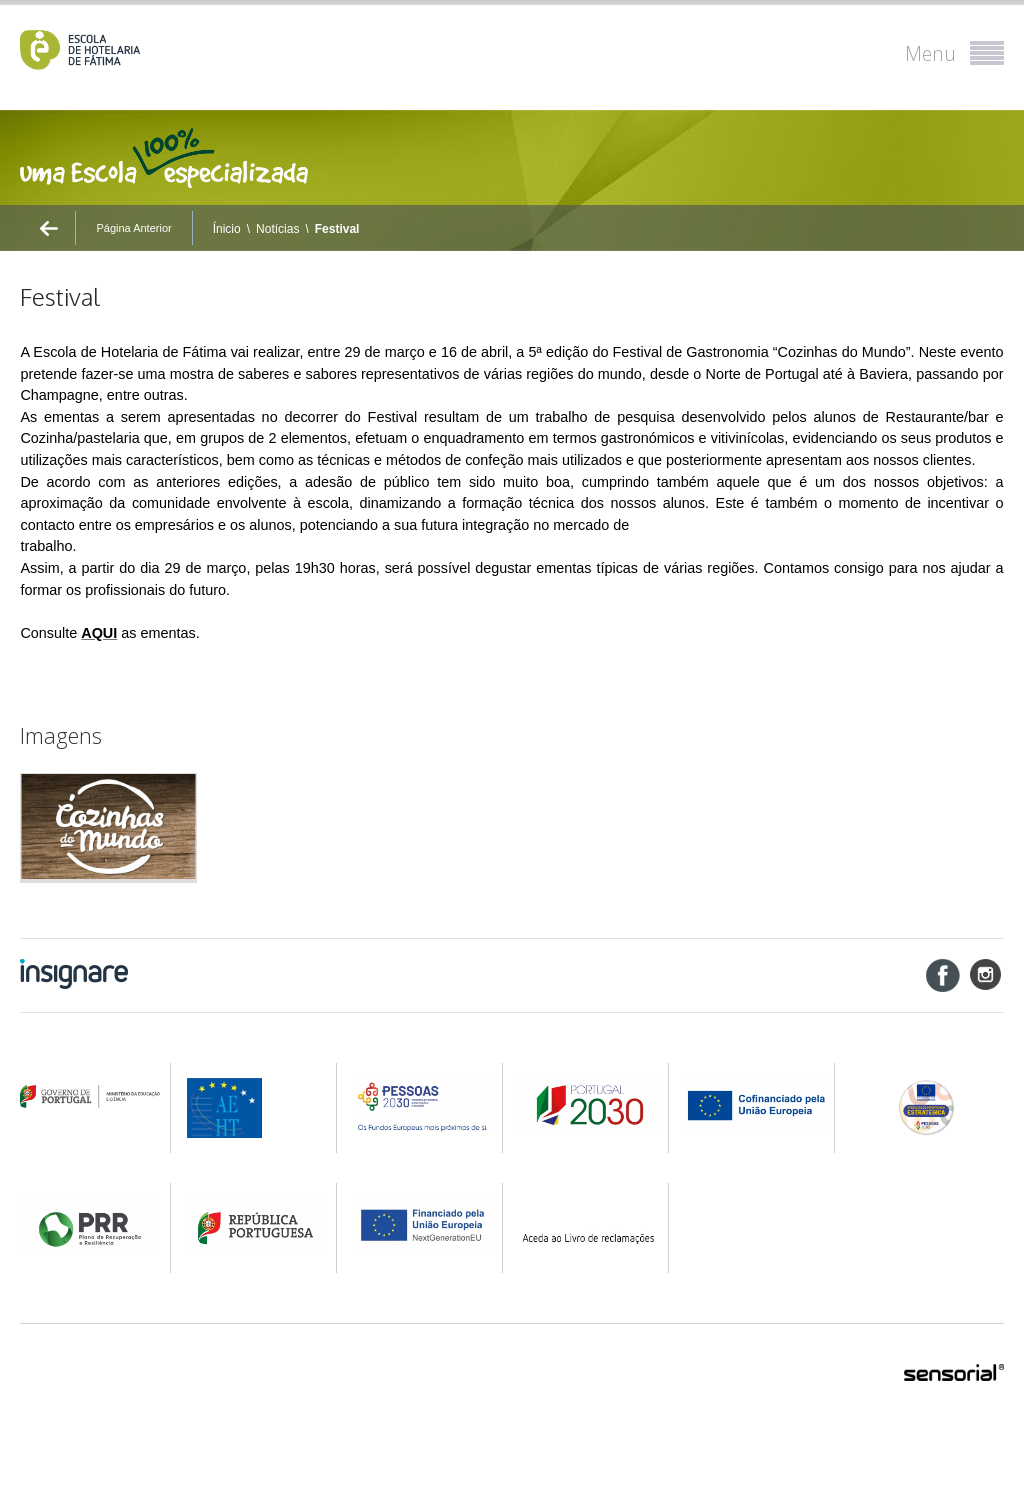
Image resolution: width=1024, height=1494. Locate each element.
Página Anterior (133, 228)
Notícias (277, 229)
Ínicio (227, 229)
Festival (337, 229)
